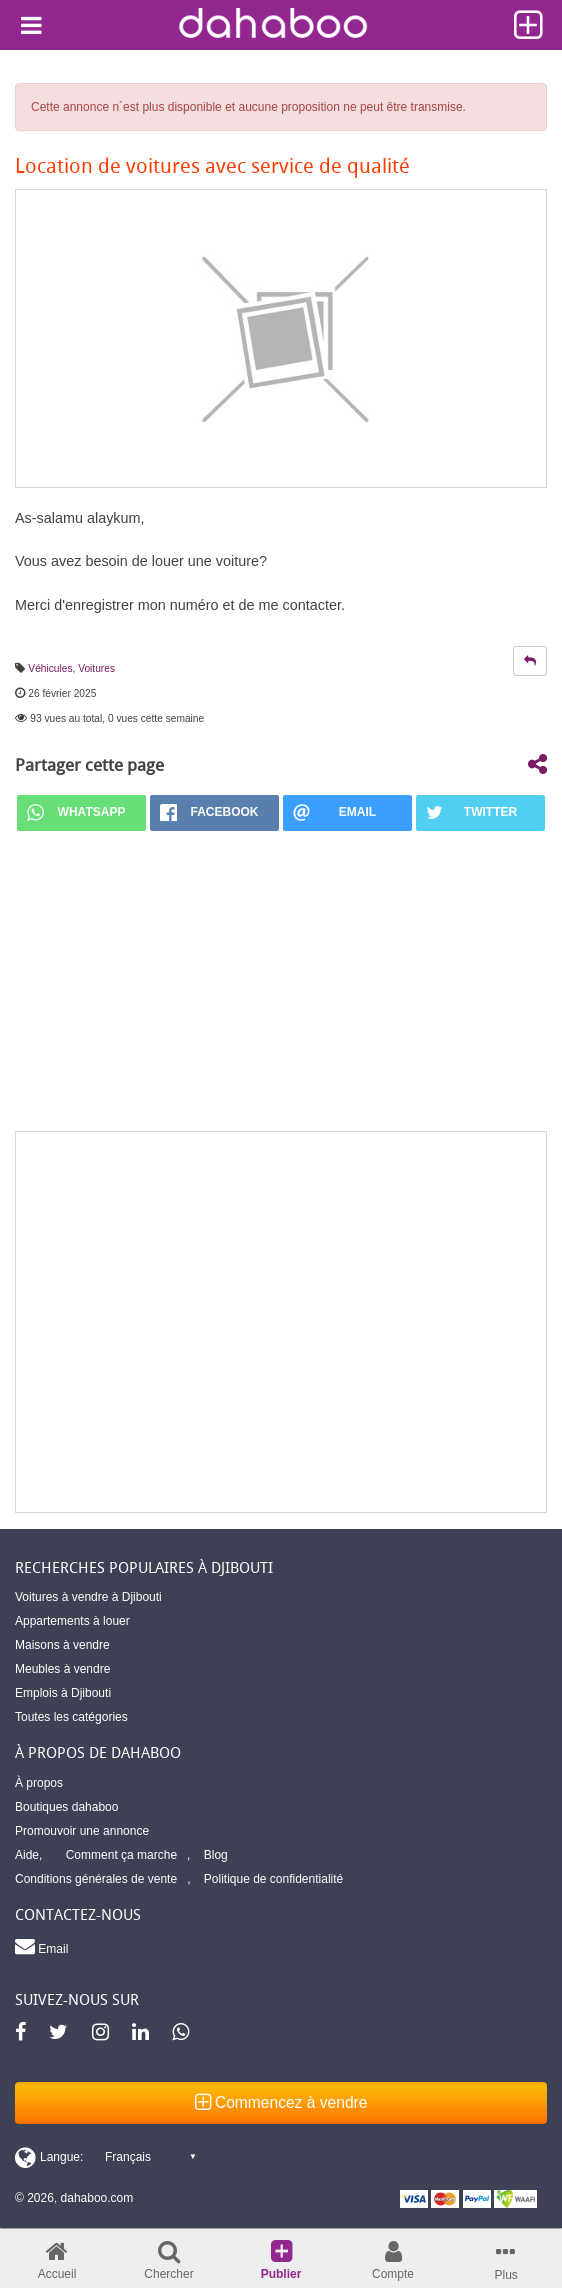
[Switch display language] (105, 2157)
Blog (216, 1855)
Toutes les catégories (71, 1717)
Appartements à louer (72, 1621)
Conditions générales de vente (96, 1879)
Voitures (96, 668)
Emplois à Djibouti (63, 1693)
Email (41, 1946)
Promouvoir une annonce (82, 1831)
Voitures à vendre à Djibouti (88, 1597)
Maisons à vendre (62, 1645)
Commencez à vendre (281, 2102)
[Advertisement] (281, 1322)
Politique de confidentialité (273, 1879)
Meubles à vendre (62, 1669)
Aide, (28, 1855)
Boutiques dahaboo (66, 1807)
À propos (39, 1783)
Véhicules (50, 668)
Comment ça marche (121, 1855)
